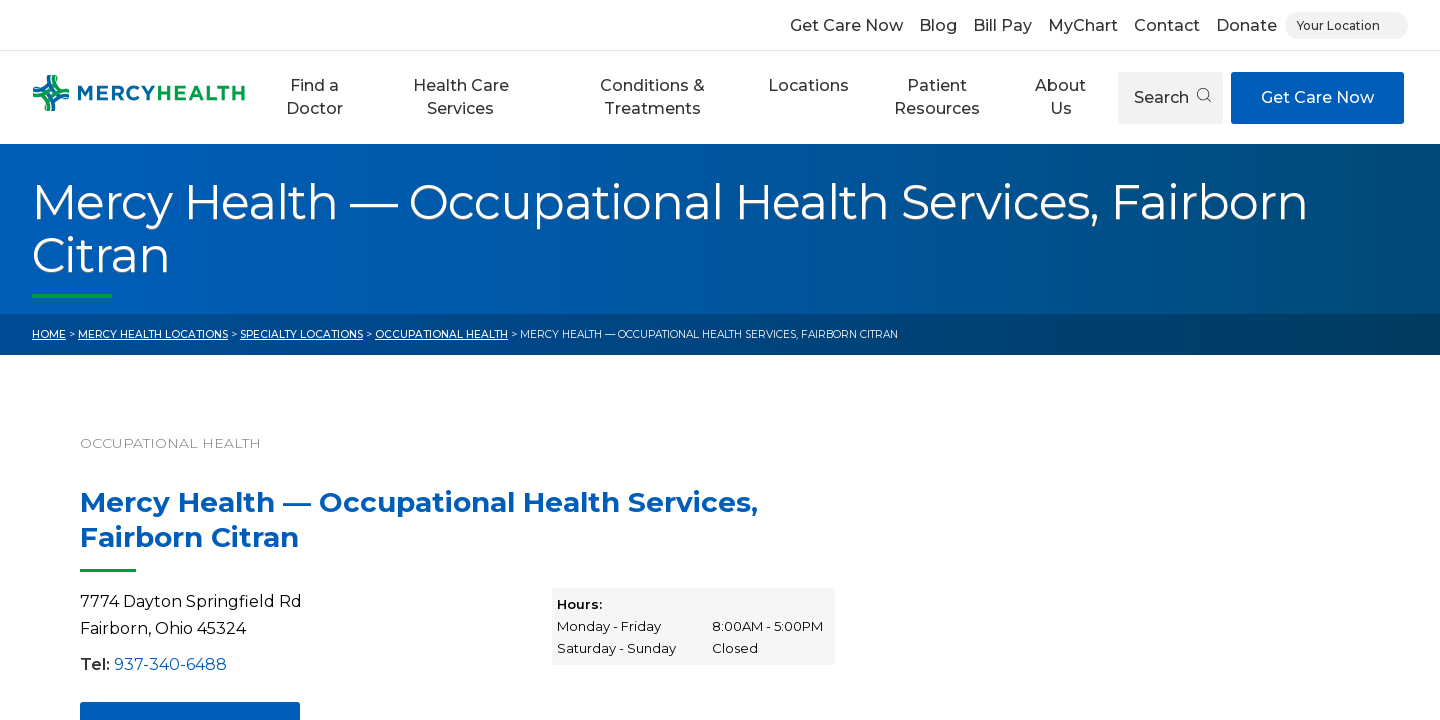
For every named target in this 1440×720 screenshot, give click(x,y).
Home (49, 334)
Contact (1167, 25)
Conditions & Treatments (652, 96)
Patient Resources (937, 96)
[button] (314, 97)
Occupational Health (441, 334)
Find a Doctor (314, 96)
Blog (938, 25)
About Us (1060, 96)
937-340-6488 (170, 664)
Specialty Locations (301, 334)
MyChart (1083, 25)
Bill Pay (1002, 25)
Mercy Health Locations (153, 334)
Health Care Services (461, 96)
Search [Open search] (1172, 97)
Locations (808, 85)
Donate (1246, 25)
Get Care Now (846, 25)
